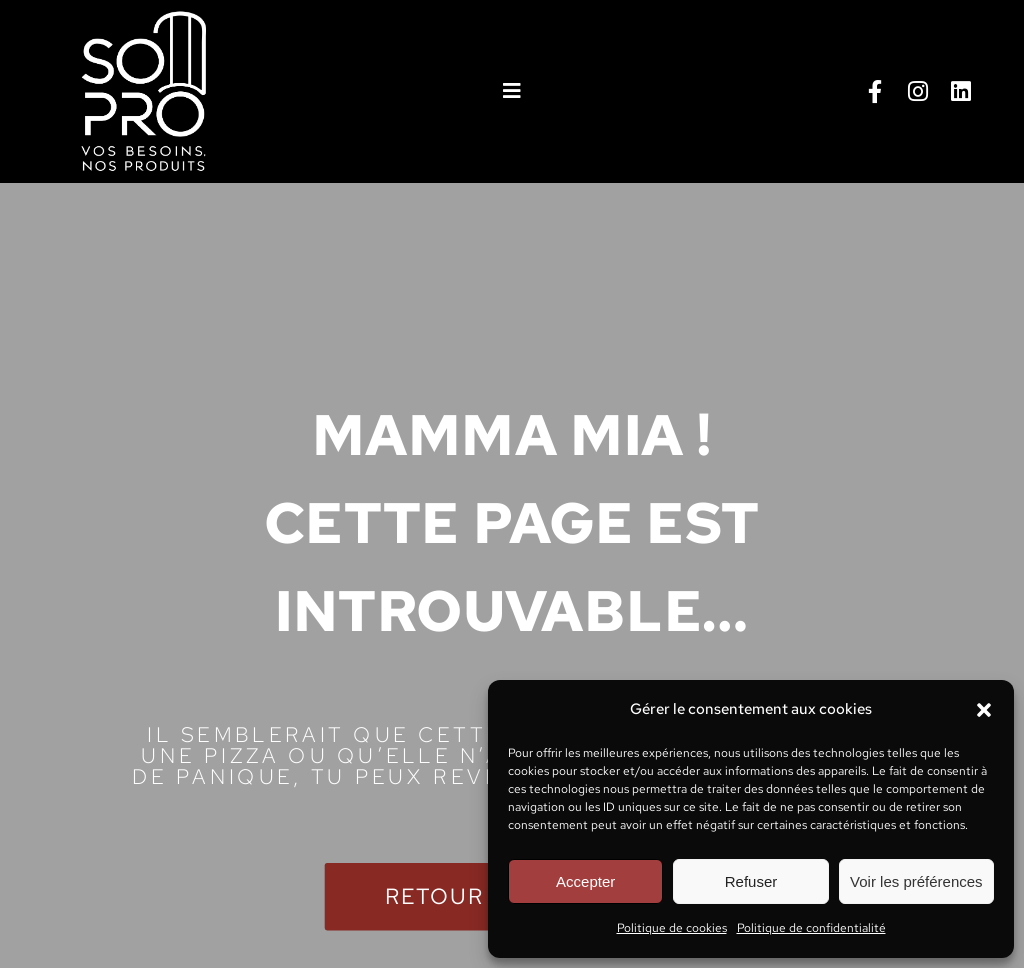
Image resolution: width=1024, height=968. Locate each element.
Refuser (751, 881)
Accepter (585, 881)
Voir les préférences (916, 881)
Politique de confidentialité (811, 928)
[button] (984, 710)
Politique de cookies (672, 928)
